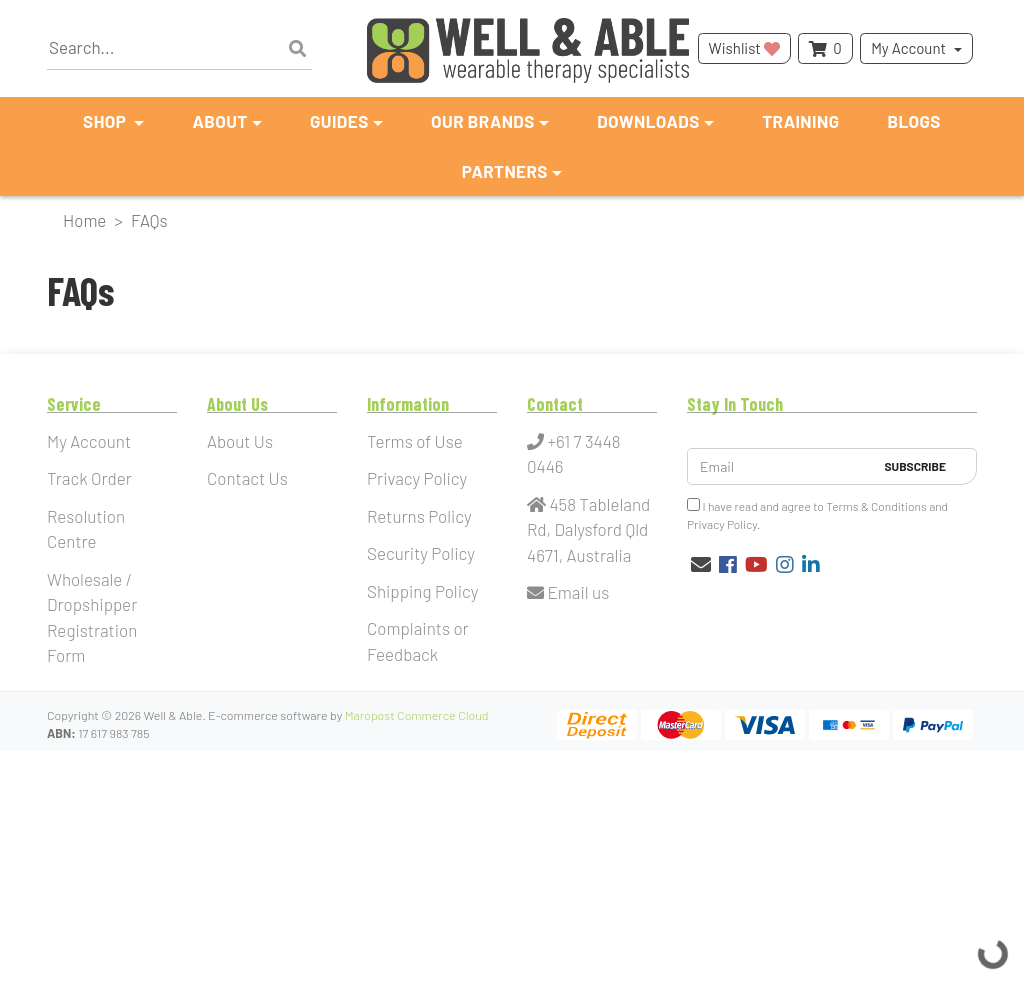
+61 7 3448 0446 (574, 454)
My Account (908, 48)
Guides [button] (339, 121)
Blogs (914, 121)
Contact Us (247, 478)
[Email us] (701, 564)
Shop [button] (106, 121)
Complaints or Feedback (418, 641)
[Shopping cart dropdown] (825, 48)
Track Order (89, 478)
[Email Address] (780, 466)
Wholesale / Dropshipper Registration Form (92, 617)
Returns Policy (419, 516)
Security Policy (421, 553)
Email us (568, 592)
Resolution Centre (86, 529)
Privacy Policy (417, 478)
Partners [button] (505, 171)
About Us (240, 441)
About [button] (219, 121)
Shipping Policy (422, 591)
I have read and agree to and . (817, 514)
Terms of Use (415, 441)
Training (800, 121)
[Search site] (297, 49)
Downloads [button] (648, 121)
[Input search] (179, 48)
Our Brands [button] (483, 121)
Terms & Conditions (876, 506)
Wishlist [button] (744, 48)
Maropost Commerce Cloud (417, 715)
